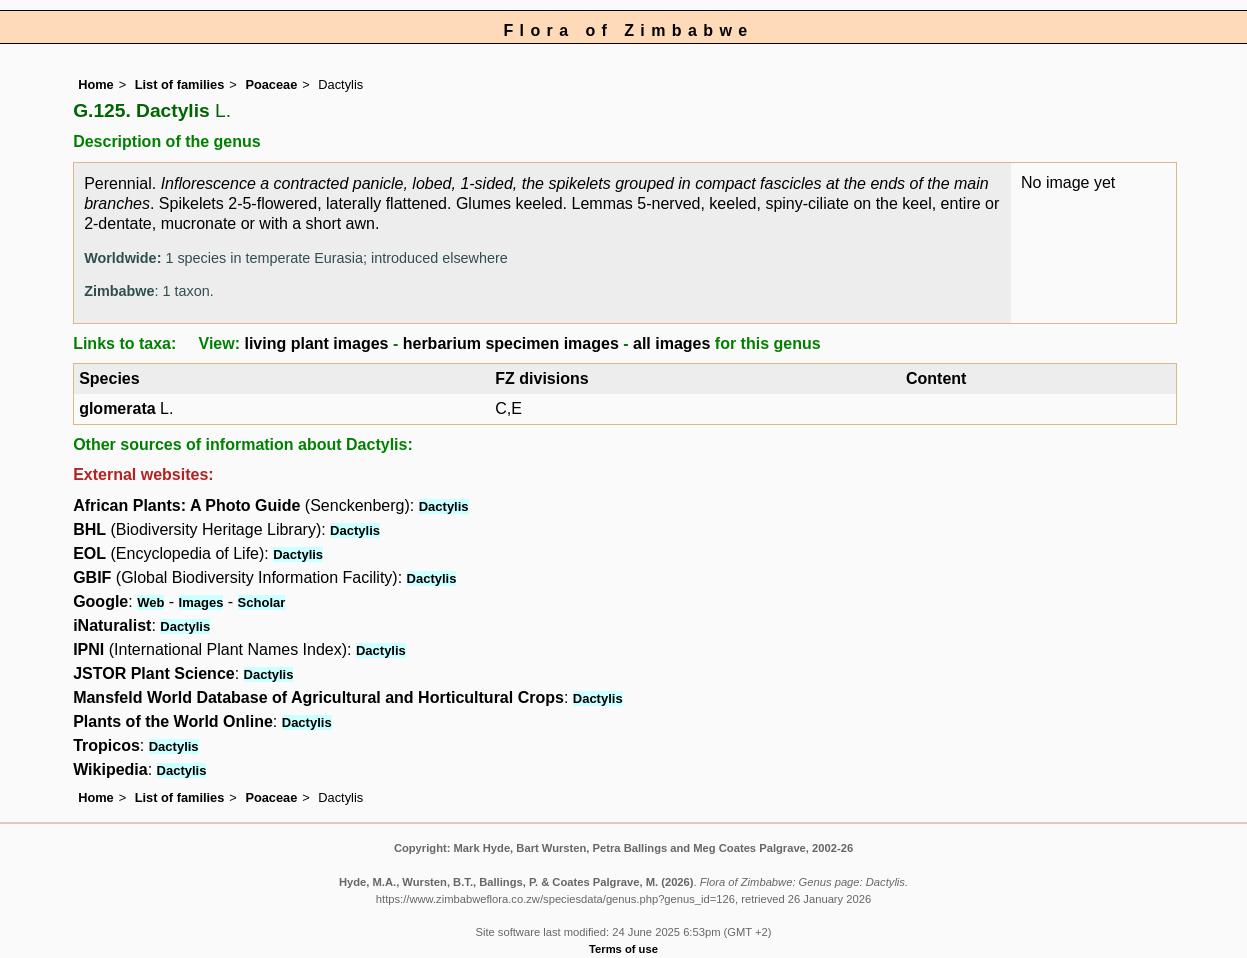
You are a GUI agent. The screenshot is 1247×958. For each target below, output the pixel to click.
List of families (180, 84)
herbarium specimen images (511, 343)
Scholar (262, 602)
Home (96, 84)
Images (201, 602)
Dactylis (444, 506)
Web (150, 602)
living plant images (316, 343)
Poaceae (271, 84)
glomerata (117, 408)
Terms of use (623, 949)
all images (671, 343)
